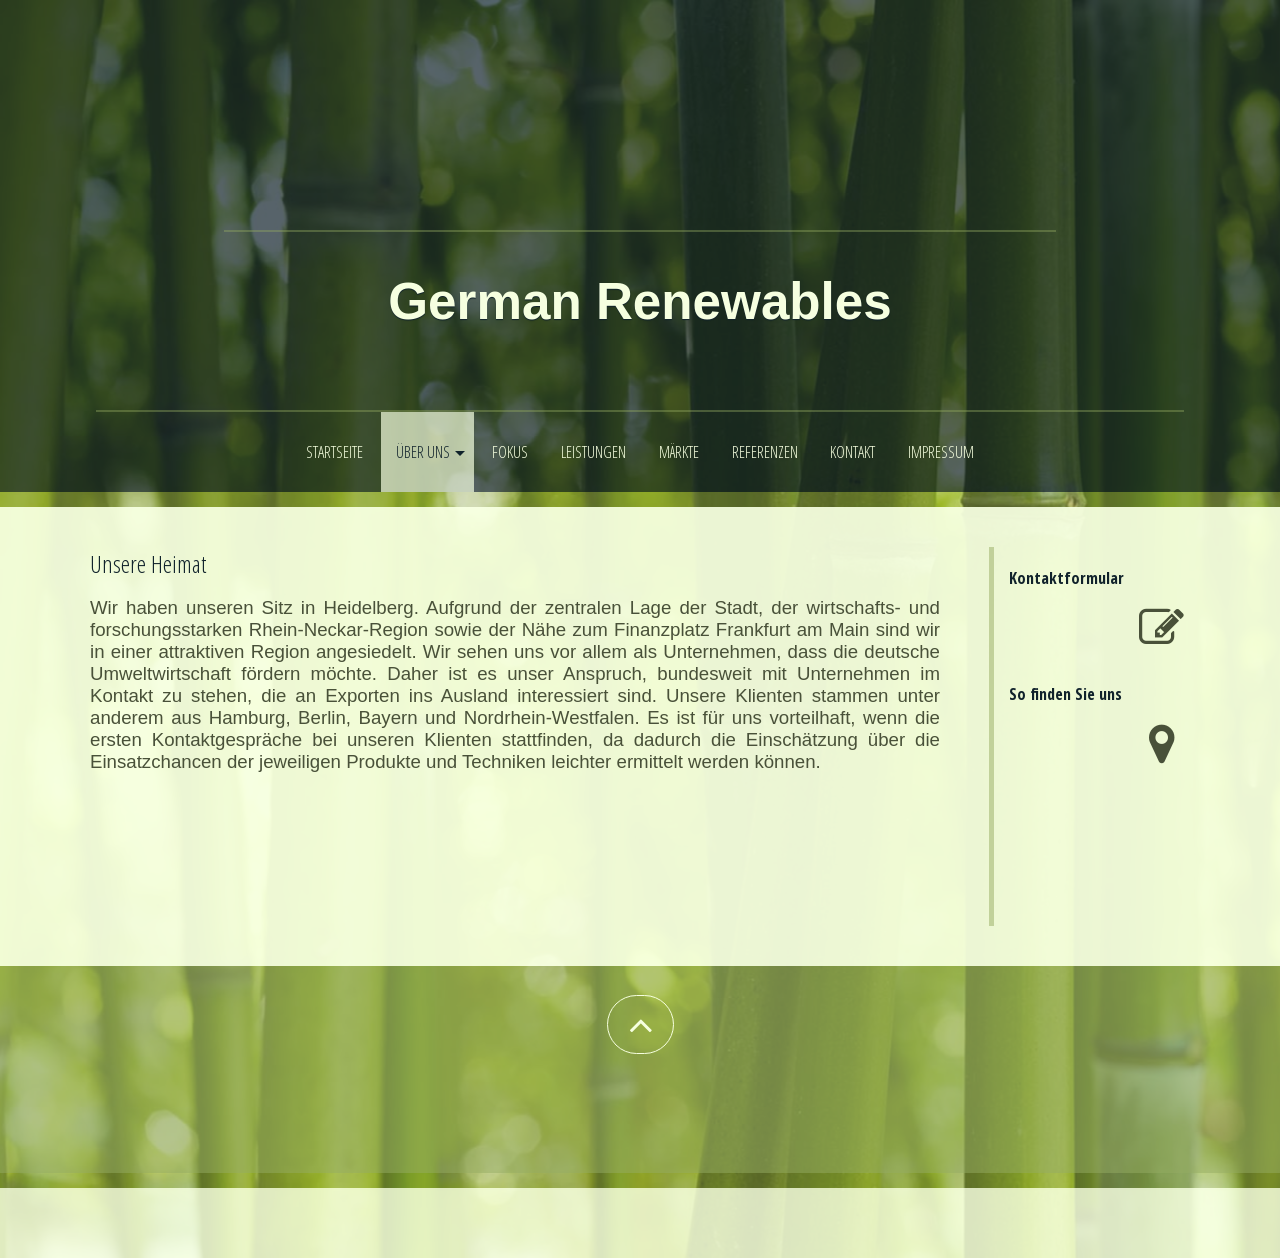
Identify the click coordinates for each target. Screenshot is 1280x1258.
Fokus (510, 452)
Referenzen (765, 452)
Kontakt (852, 452)
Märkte (679, 452)
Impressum (941, 452)
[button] (640, 1024)
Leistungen (593, 452)
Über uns (423, 452)
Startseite (334, 452)
